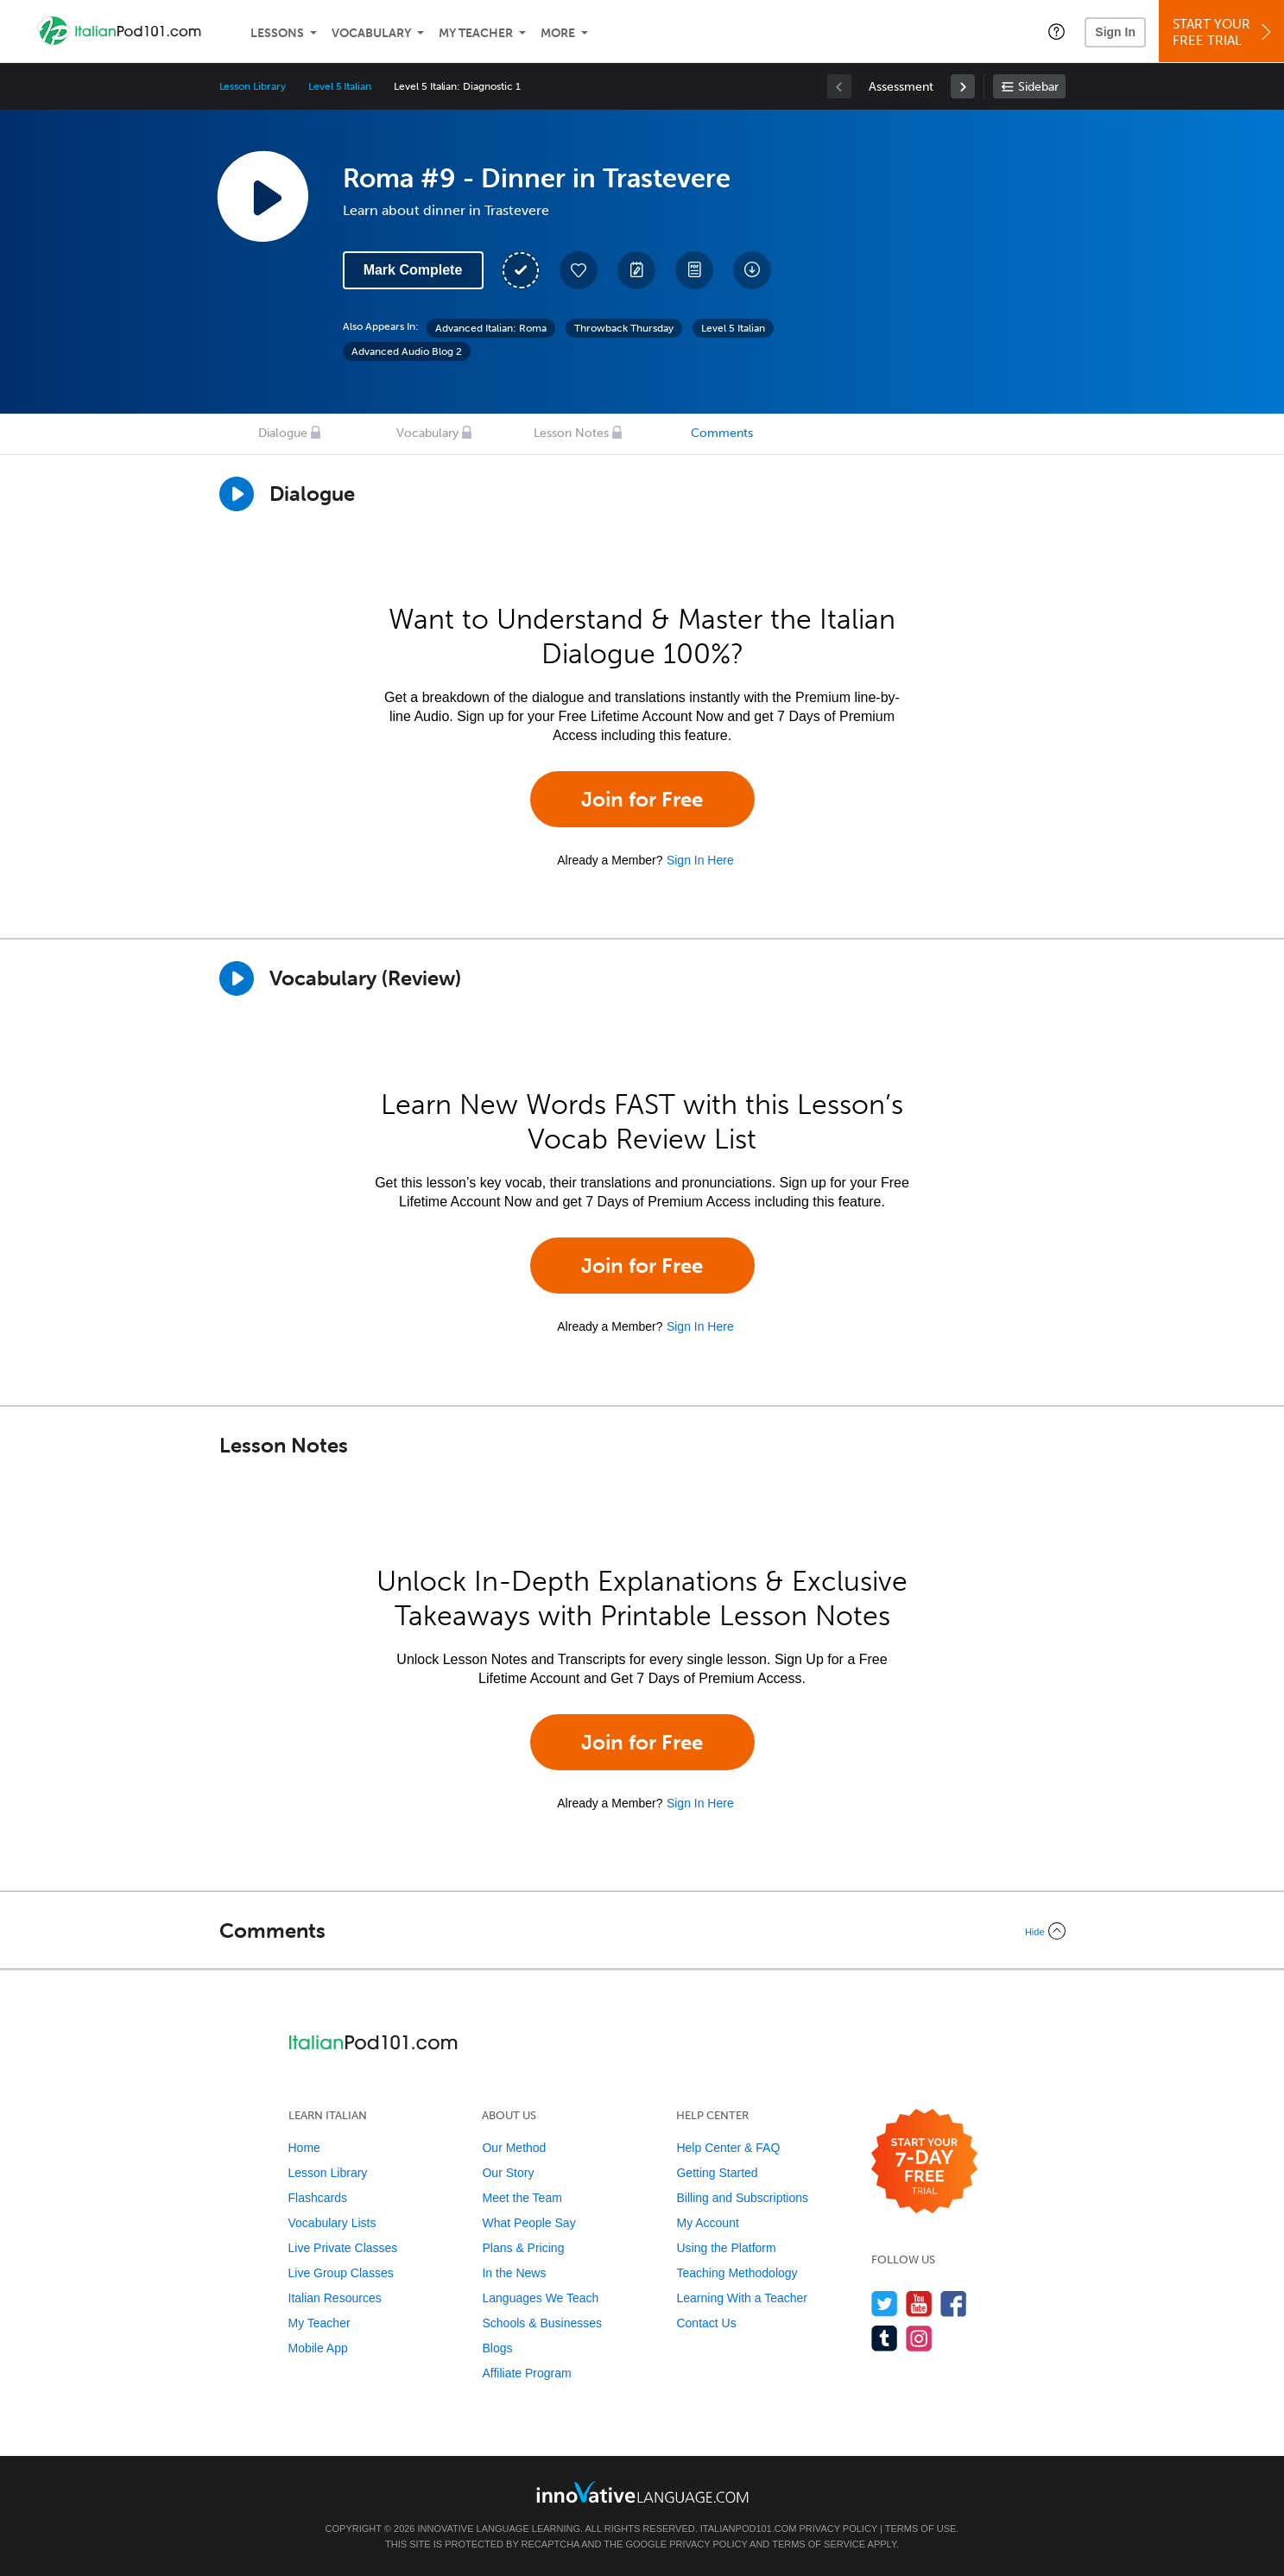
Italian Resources (335, 2298)
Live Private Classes (343, 2248)
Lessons (277, 33)
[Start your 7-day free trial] (924, 2162)
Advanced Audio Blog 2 (406, 351)
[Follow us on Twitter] (884, 2303)
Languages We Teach (540, 2298)
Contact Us (706, 2323)
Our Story (508, 2173)
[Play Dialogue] (236, 494)
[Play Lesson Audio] (262, 196)
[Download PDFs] (694, 270)
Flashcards (317, 2198)
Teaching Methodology (736, 2273)
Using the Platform (725, 2248)
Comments (722, 433)
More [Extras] (558, 33)
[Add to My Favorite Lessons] (579, 270)
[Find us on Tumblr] (884, 2338)
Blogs (497, 2348)
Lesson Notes (571, 433)
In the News (514, 2273)
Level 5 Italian (339, 86)
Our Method (514, 2148)
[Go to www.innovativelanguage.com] (642, 2491)
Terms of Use (921, 2528)
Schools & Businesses (542, 2323)
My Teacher (476, 33)
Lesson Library (252, 86)
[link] (963, 86)
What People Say (528, 2223)
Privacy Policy (838, 2528)
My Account (707, 2223)
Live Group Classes (341, 2273)
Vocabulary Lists (332, 2223)
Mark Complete (413, 270)
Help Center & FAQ (728, 2148)
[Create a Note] (636, 270)
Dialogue (282, 433)
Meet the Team (521, 2198)
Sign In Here (700, 860)
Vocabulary (371, 33)
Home (304, 2148)
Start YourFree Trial (1224, 32)
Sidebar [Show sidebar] (1038, 86)
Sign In (1115, 32)
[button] (1056, 31)
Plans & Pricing (523, 2248)
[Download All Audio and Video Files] (752, 270)
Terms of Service (818, 2544)
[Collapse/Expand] (642, 1931)
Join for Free (642, 799)
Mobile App (318, 2348)
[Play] (236, 978)
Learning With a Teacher (741, 2298)
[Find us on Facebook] (953, 2303)
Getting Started (716, 2173)
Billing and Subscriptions (742, 2198)
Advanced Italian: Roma (491, 328)
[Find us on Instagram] (919, 2338)
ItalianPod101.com (748, 2528)
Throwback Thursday (624, 328)
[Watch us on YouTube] (919, 2303)
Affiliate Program (526, 2373)
